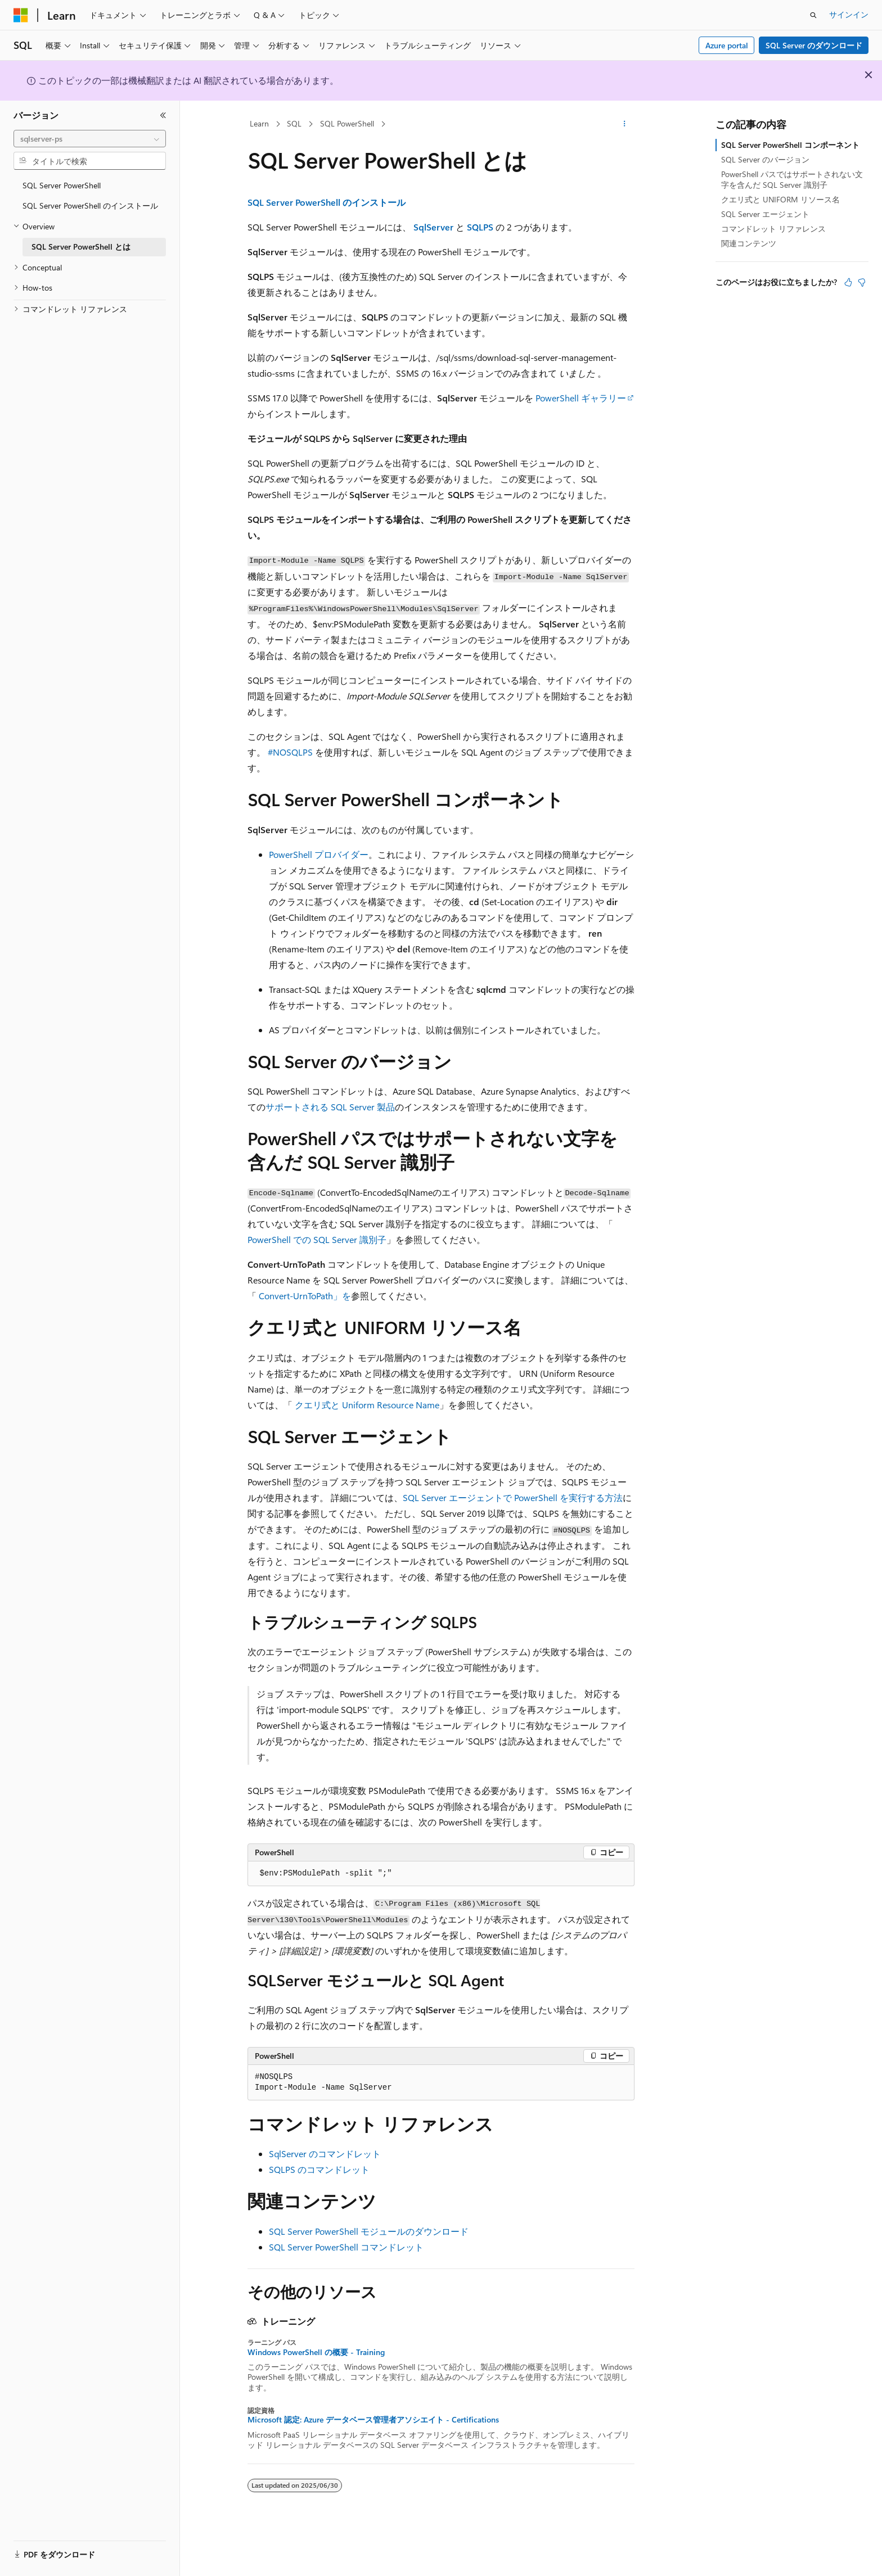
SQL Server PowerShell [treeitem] (61, 185)
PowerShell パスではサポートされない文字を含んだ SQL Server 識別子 (792, 179)
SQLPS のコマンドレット (319, 2169)
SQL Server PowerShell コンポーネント (790, 144)
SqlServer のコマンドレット (325, 2153)
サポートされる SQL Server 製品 (330, 1107)
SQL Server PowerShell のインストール (327, 202)
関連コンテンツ (748, 243)
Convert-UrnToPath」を (305, 1295)
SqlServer (433, 227)
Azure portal (726, 45)
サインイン (848, 14)
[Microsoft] (21, 15)
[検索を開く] (813, 15)
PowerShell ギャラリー (581, 398)
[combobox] (90, 139)
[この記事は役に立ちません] (861, 282)
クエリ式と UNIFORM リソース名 (780, 199)
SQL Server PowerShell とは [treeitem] (81, 246)
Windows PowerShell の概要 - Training (316, 2352)
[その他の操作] (624, 124)
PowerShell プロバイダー (318, 854)
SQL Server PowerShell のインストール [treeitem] (90, 205)
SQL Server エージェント (765, 214)
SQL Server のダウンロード (814, 45)
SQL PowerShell (347, 123)
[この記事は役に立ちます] (848, 282)
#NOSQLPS (290, 752)
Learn (259, 123)
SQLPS (480, 227)
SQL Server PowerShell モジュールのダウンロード (369, 2231)
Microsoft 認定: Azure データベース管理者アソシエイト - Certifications (373, 2420)
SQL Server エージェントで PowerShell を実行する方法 (513, 1497)
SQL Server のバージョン (765, 159)
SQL (294, 123)
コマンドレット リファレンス (773, 228)
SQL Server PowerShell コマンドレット (346, 2247)
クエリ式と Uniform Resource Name (367, 1405)
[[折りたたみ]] (163, 115)
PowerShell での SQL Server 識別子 (317, 1239)
